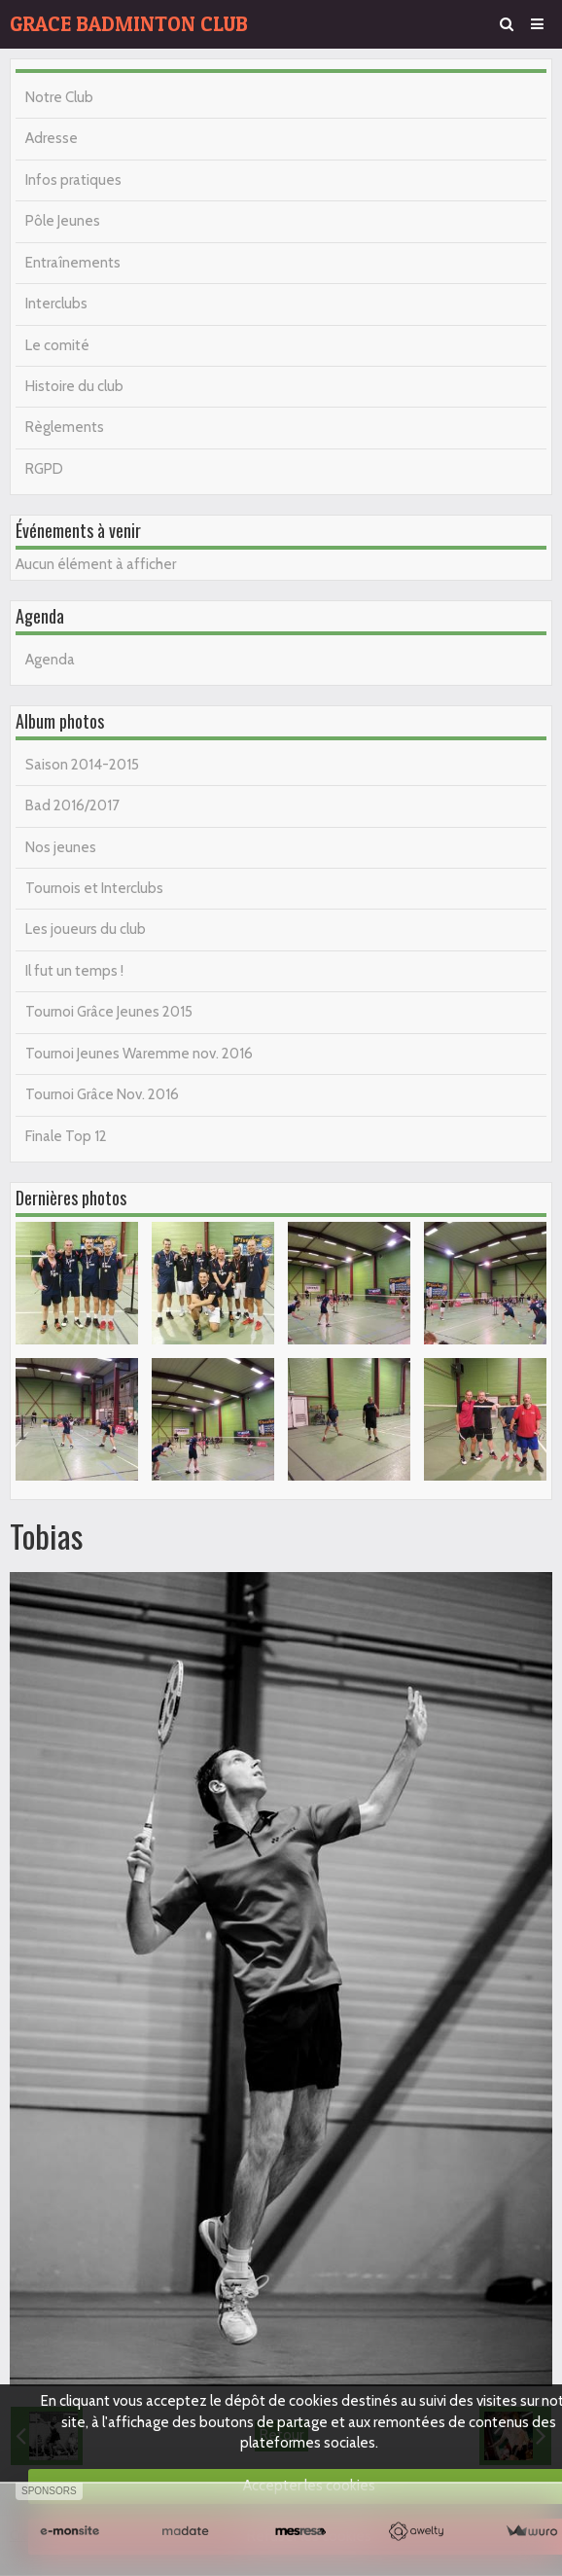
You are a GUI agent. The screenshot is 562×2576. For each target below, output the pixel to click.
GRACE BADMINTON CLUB (129, 24)
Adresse (51, 138)
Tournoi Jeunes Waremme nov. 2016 (139, 1053)
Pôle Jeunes (62, 221)
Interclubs (56, 303)
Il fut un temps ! (74, 971)
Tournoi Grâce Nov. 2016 (102, 1094)
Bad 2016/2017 (72, 805)
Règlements (64, 427)
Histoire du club (74, 386)
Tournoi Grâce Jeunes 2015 (109, 1011)
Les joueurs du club (85, 929)
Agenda (50, 659)
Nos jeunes (60, 847)
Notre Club (59, 97)
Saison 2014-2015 (82, 764)
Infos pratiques (73, 180)
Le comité (57, 345)
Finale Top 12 (66, 1136)
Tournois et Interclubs (94, 888)
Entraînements (73, 262)
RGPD (44, 469)
